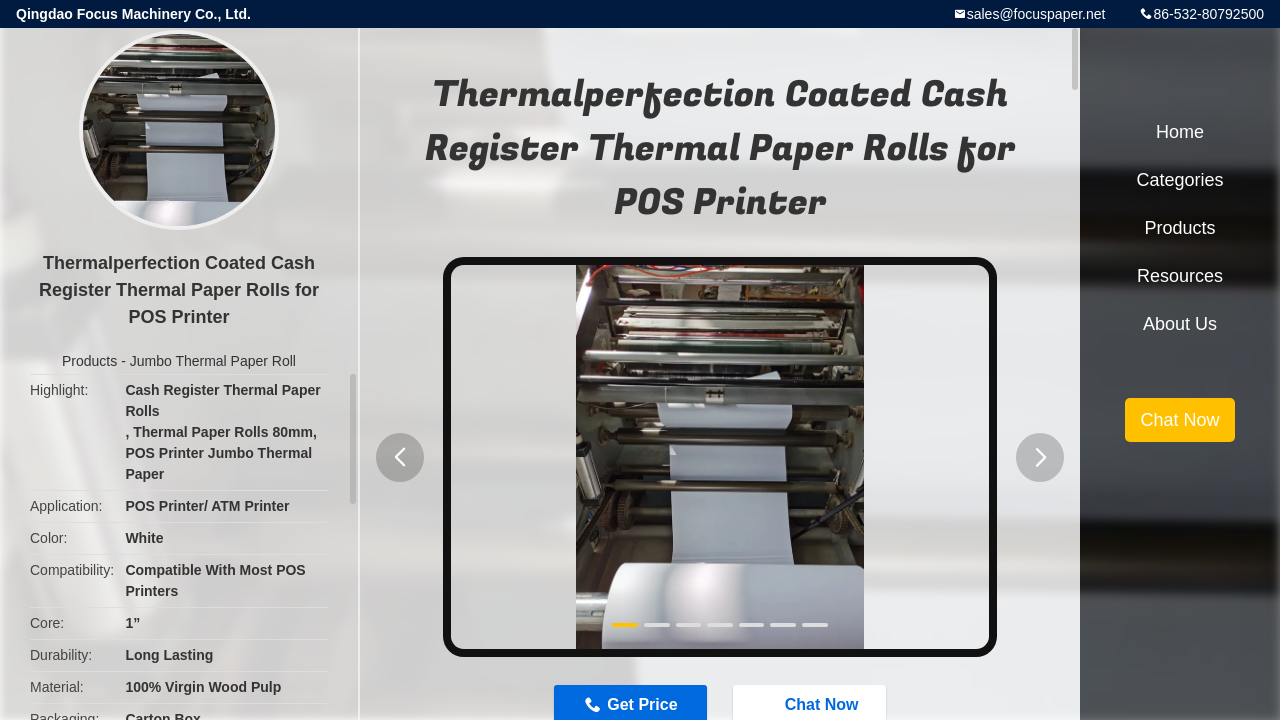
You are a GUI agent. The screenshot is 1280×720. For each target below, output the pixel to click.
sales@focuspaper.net (1036, 14)
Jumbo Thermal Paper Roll (213, 361)
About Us (1180, 324)
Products (89, 361)
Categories (1179, 180)
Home (1180, 132)
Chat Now (1179, 420)
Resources (1180, 276)
